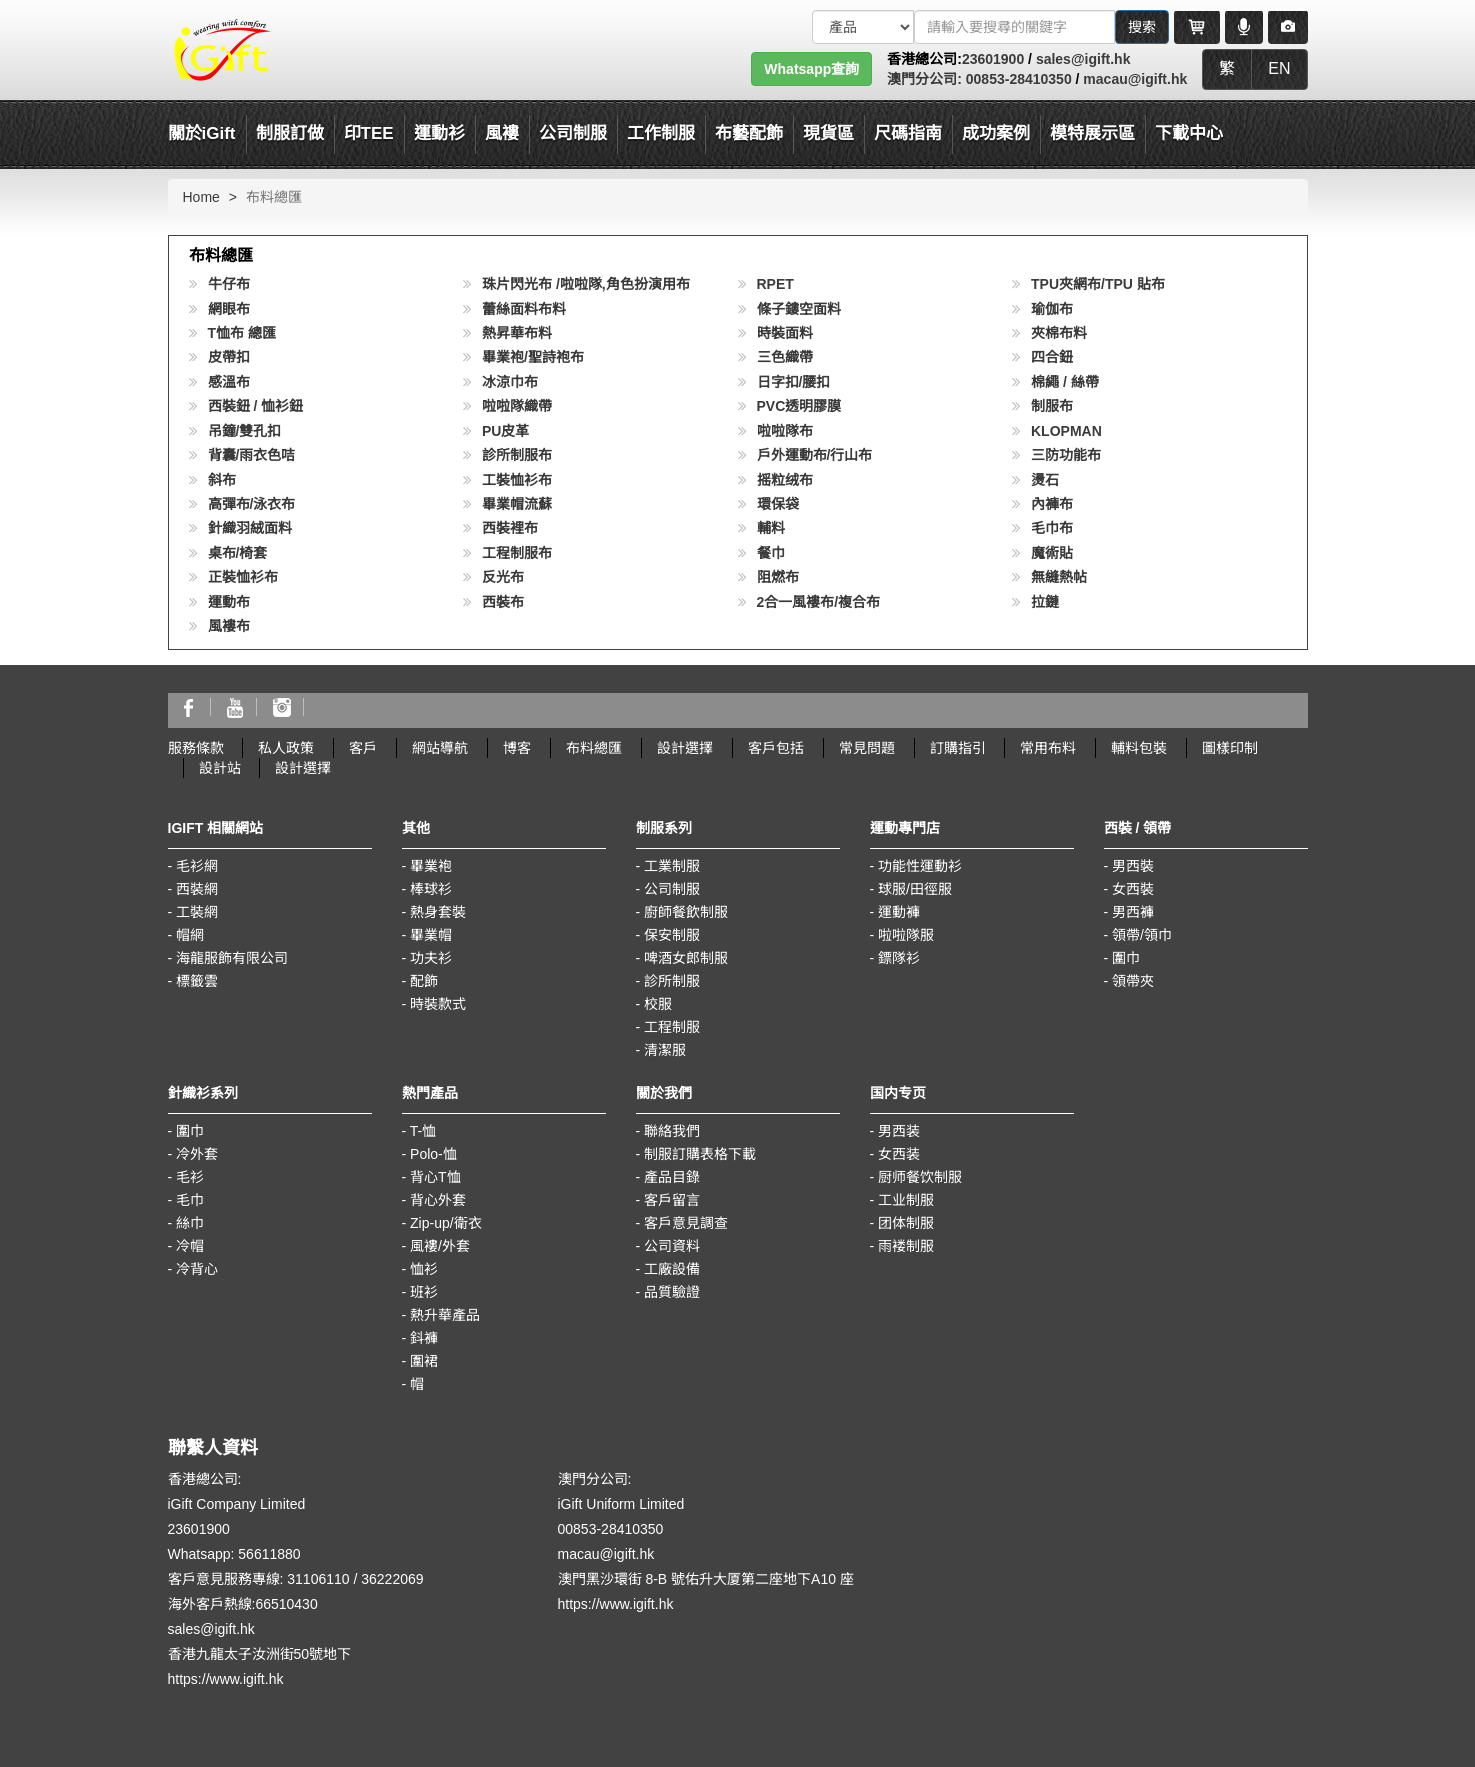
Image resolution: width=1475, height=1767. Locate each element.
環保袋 (778, 504)
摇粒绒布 (785, 480)
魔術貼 (1052, 553)
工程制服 (672, 1027)
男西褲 (1133, 912)
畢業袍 (431, 866)
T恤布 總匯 (242, 333)
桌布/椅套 (238, 553)
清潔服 (665, 1050)
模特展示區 (1092, 133)
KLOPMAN (1066, 431)
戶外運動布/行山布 (815, 455)
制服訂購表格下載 (700, 1154)
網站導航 (440, 748)
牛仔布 (229, 284)
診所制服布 (517, 455)
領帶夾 (1133, 981)
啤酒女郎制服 (686, 958)
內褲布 (1052, 504)
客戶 (363, 748)
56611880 (269, 1554)
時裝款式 (438, 1004)
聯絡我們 (672, 1131)
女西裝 (1133, 889)
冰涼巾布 (510, 382)
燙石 (1045, 480)
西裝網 (197, 889)
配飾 (424, 981)
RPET (775, 284)
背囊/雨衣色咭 (252, 455)
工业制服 (906, 1200)
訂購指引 (958, 748)
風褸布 (229, 626)
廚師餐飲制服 (686, 912)
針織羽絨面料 (250, 528)
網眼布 (229, 309)
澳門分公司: (924, 79)
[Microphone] (1244, 27)
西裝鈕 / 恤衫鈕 (256, 406)
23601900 (993, 59)
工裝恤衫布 (517, 480)
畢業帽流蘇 (517, 504)
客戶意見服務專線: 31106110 (259, 1579)
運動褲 (899, 912)
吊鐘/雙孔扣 (245, 431)
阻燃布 (778, 577)
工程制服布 (517, 553)
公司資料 (672, 1246)
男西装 (899, 1131)
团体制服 (906, 1223)
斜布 (222, 480)
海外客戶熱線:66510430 (243, 1604)
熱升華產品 (445, 1315)
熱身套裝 (438, 912)
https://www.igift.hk (226, 1679)
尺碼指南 (908, 133)
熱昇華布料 (517, 333)
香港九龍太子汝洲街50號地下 (260, 1654)
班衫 (424, 1292)
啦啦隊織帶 (517, 406)
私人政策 (286, 748)
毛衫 (190, 1177)
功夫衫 (431, 958)
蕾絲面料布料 (524, 309)
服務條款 (196, 748)
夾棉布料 (1059, 333)
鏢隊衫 (899, 958)
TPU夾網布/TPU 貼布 (1098, 284)
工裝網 (197, 912)
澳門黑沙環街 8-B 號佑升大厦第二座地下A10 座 (706, 1579)
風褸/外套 (440, 1246)
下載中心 (1189, 133)
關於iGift (202, 133)
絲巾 (190, 1223)
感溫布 (229, 382)
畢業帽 (431, 935)
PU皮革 (505, 431)
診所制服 (672, 981)
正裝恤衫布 (243, 577)
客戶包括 (776, 748)
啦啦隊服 (906, 935)
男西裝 (1133, 866)
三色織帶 (785, 357)
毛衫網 (197, 866)
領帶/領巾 (1142, 935)
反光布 (503, 577)
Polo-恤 (433, 1154)
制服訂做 (290, 133)
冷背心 (197, 1269)
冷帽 (190, 1246)
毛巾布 (1052, 528)
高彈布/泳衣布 (252, 504)
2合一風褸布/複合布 (819, 602)
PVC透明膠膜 (799, 406)
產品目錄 (672, 1177)
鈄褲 (424, 1338)
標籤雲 (197, 981)
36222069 (392, 1579)
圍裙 (424, 1361)
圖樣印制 (1230, 748)
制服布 (1052, 406)
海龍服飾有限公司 (232, 958)
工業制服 (672, 866)
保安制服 (672, 935)
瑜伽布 (1052, 309)
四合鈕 (1052, 357)
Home (201, 197)
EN (1279, 68)
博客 (517, 748)
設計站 (220, 768)
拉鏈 (1045, 602)
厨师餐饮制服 (920, 1177)
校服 (658, 1004)
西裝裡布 (510, 528)
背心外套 (438, 1200)
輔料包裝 (1139, 748)
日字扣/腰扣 (794, 382)
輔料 (771, 528)
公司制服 (672, 889)
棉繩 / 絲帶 (1065, 382)
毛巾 (190, 1200)
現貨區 (828, 133)
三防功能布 (1066, 455)
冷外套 (197, 1154)
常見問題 (867, 748)
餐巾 (771, 553)
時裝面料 (785, 333)
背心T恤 (435, 1177)
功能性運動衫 (920, 866)
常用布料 (1048, 748)
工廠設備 (672, 1269)
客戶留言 (672, 1200)
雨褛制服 (906, 1246)
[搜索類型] (863, 27)
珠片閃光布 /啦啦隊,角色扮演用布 (586, 284)
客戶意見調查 (686, 1223)
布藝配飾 (749, 133)
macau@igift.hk (1135, 79)
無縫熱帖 (1059, 577)
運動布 (229, 602)
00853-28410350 (1017, 79)
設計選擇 (685, 748)
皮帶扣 (229, 357)
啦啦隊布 (785, 431)
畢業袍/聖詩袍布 (533, 357)
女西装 (899, 1154)
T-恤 (423, 1131)
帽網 (190, 935)
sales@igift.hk (1083, 59)
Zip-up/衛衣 (446, 1223)
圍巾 (1126, 958)
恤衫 (424, 1269)
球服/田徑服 (915, 889)
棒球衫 (431, 889)
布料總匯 (594, 748)
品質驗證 (672, 1292)
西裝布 (503, 602)
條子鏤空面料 (799, 309)
